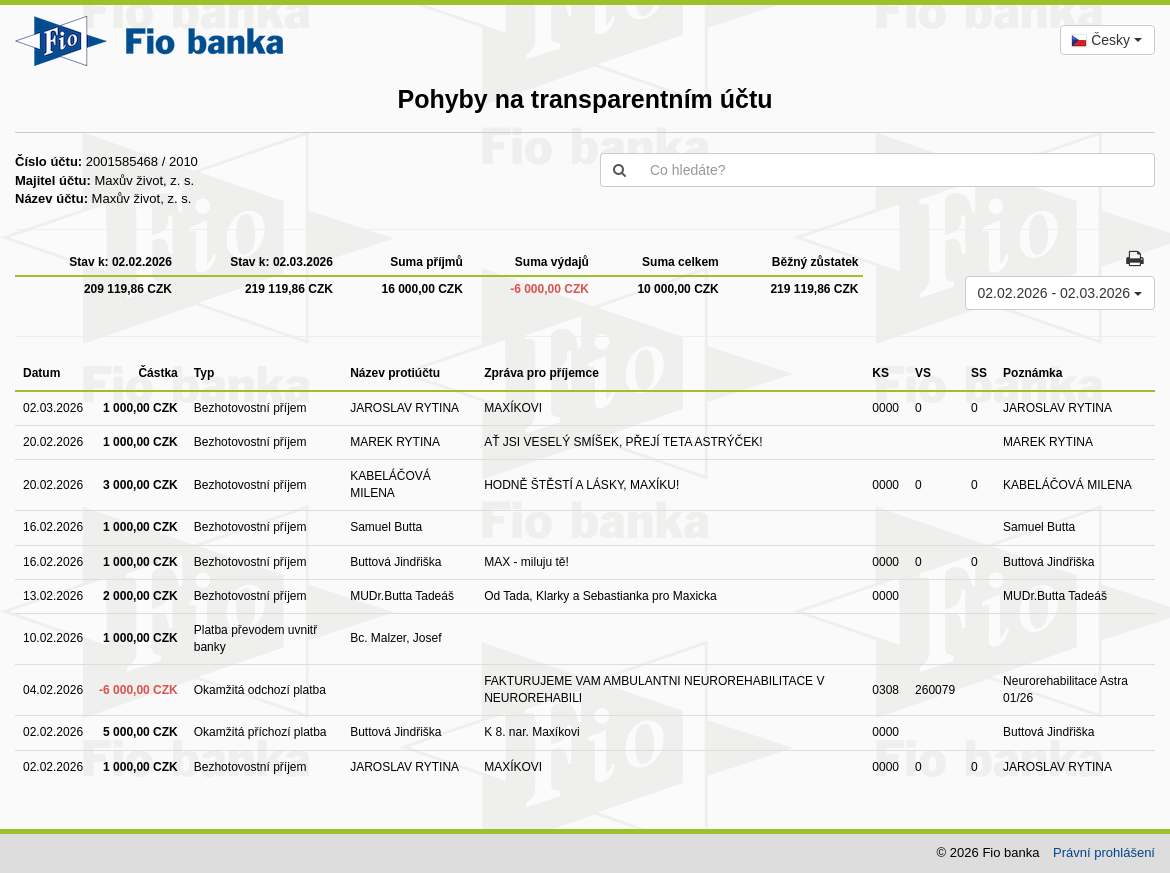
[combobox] (1107, 40)
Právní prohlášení (1104, 852)
